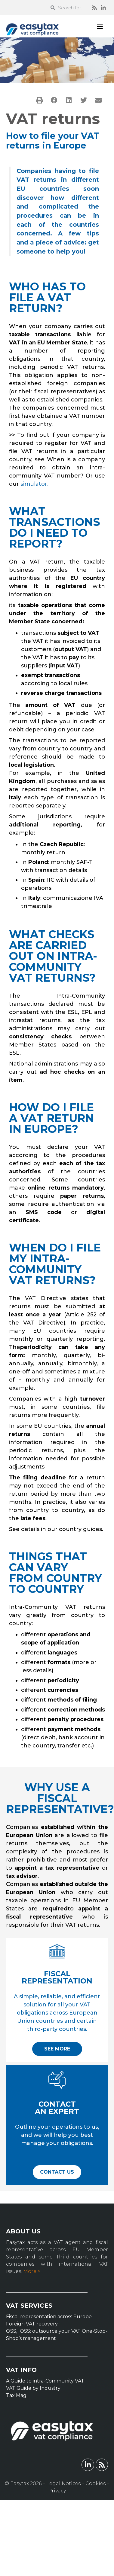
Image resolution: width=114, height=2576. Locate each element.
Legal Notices (63, 2483)
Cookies (95, 2483)
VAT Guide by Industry (33, 2388)
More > (31, 2271)
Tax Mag (16, 2395)
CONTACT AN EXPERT (57, 2108)
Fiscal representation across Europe (49, 2316)
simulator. (34, 484)
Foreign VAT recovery (32, 2324)
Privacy (57, 2491)
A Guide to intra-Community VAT (45, 2381)
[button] (100, 26)
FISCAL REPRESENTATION (57, 1977)
